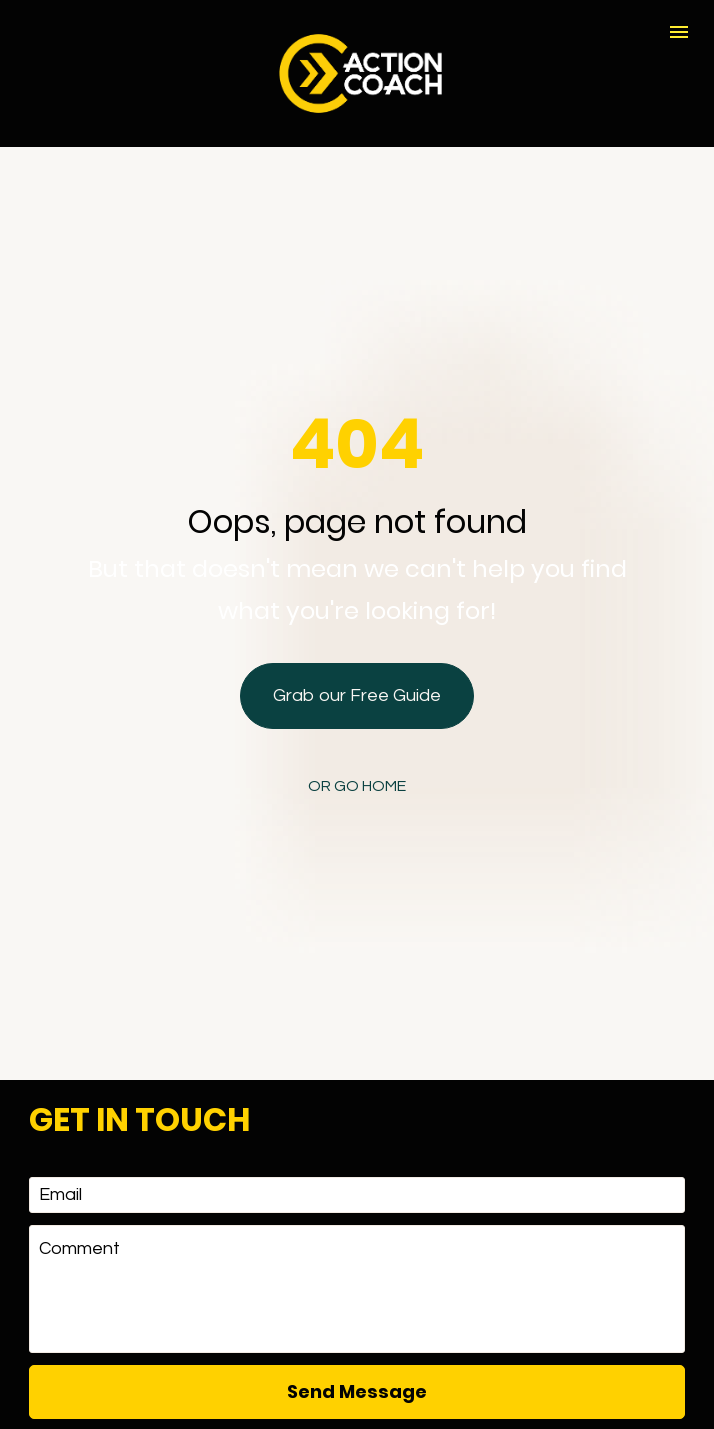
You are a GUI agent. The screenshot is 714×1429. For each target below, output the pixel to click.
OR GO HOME (357, 725)
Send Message (357, 1269)
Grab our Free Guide (357, 634)
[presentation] (357, 1344)
